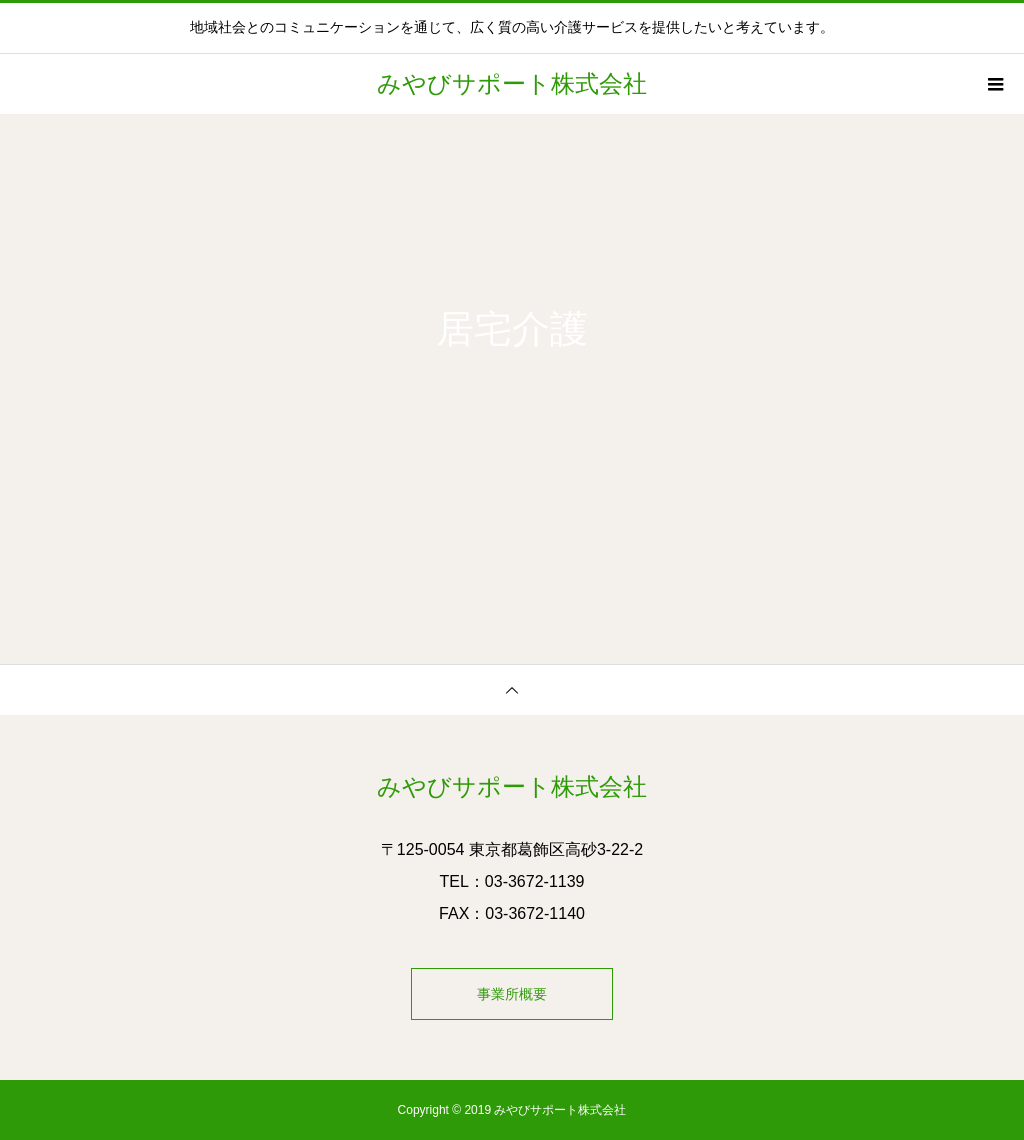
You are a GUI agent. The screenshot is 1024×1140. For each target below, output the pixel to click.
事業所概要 (512, 994)
